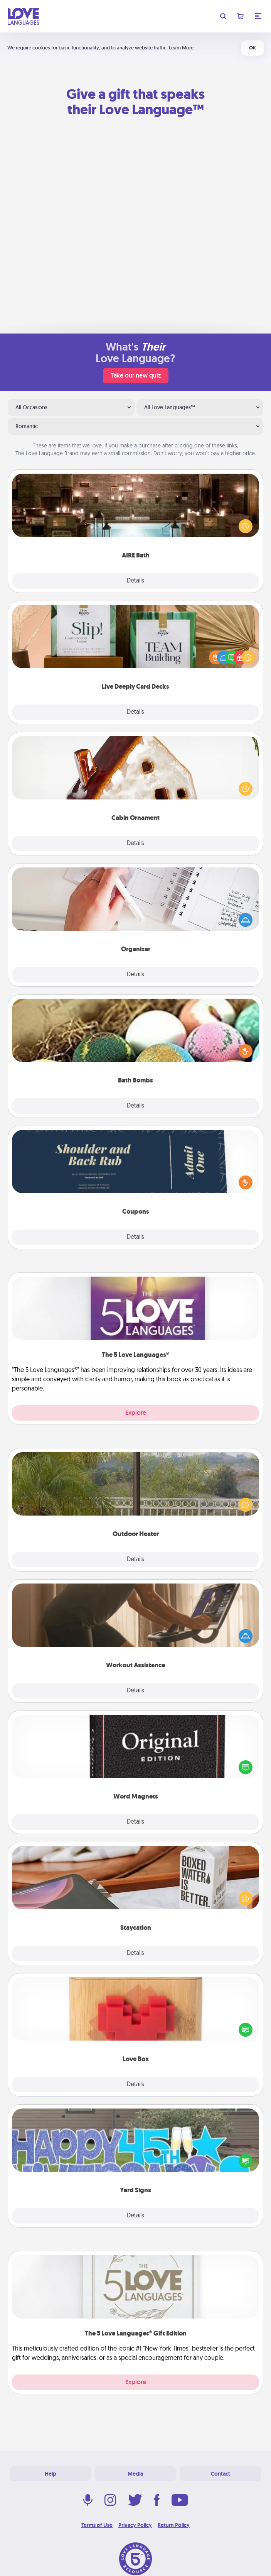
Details (135, 581)
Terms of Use (97, 2525)
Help (50, 2473)
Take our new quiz (136, 375)
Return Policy (174, 2525)
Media (135, 2473)
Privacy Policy (135, 2525)
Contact (220, 2473)
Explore (135, 1413)
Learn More (181, 47)
